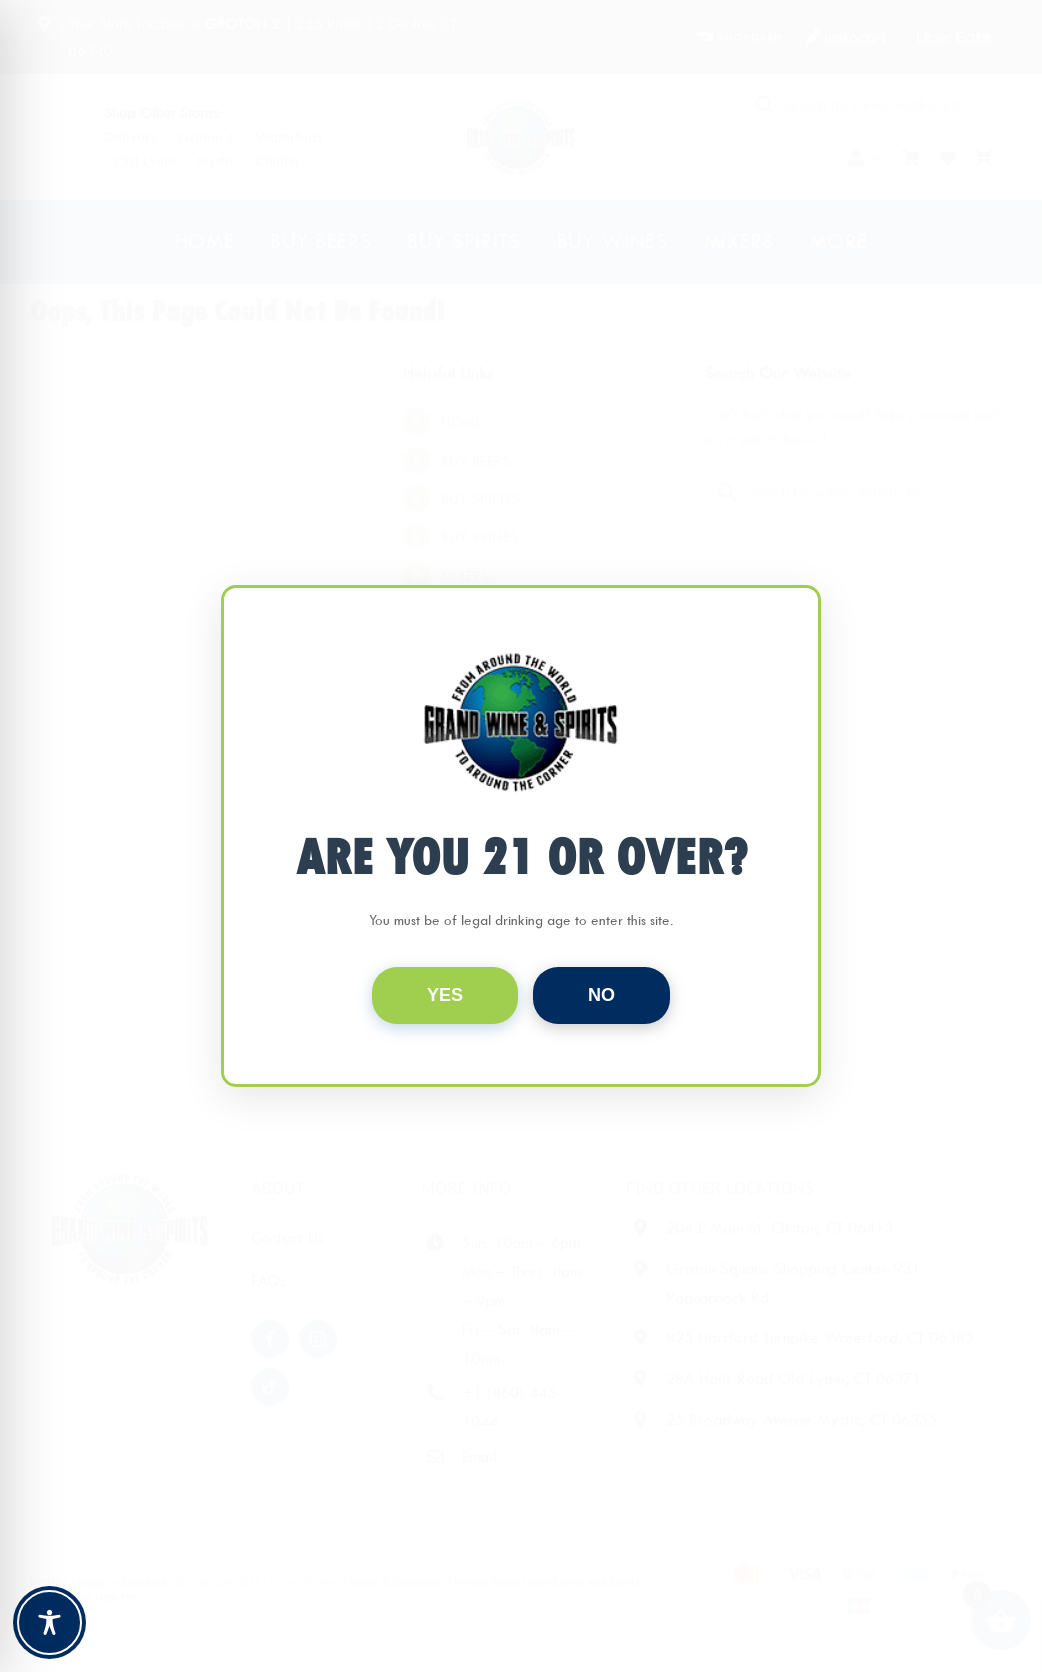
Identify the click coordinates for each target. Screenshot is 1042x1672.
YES (445, 995)
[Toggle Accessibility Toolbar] (49, 1622)
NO (601, 995)
